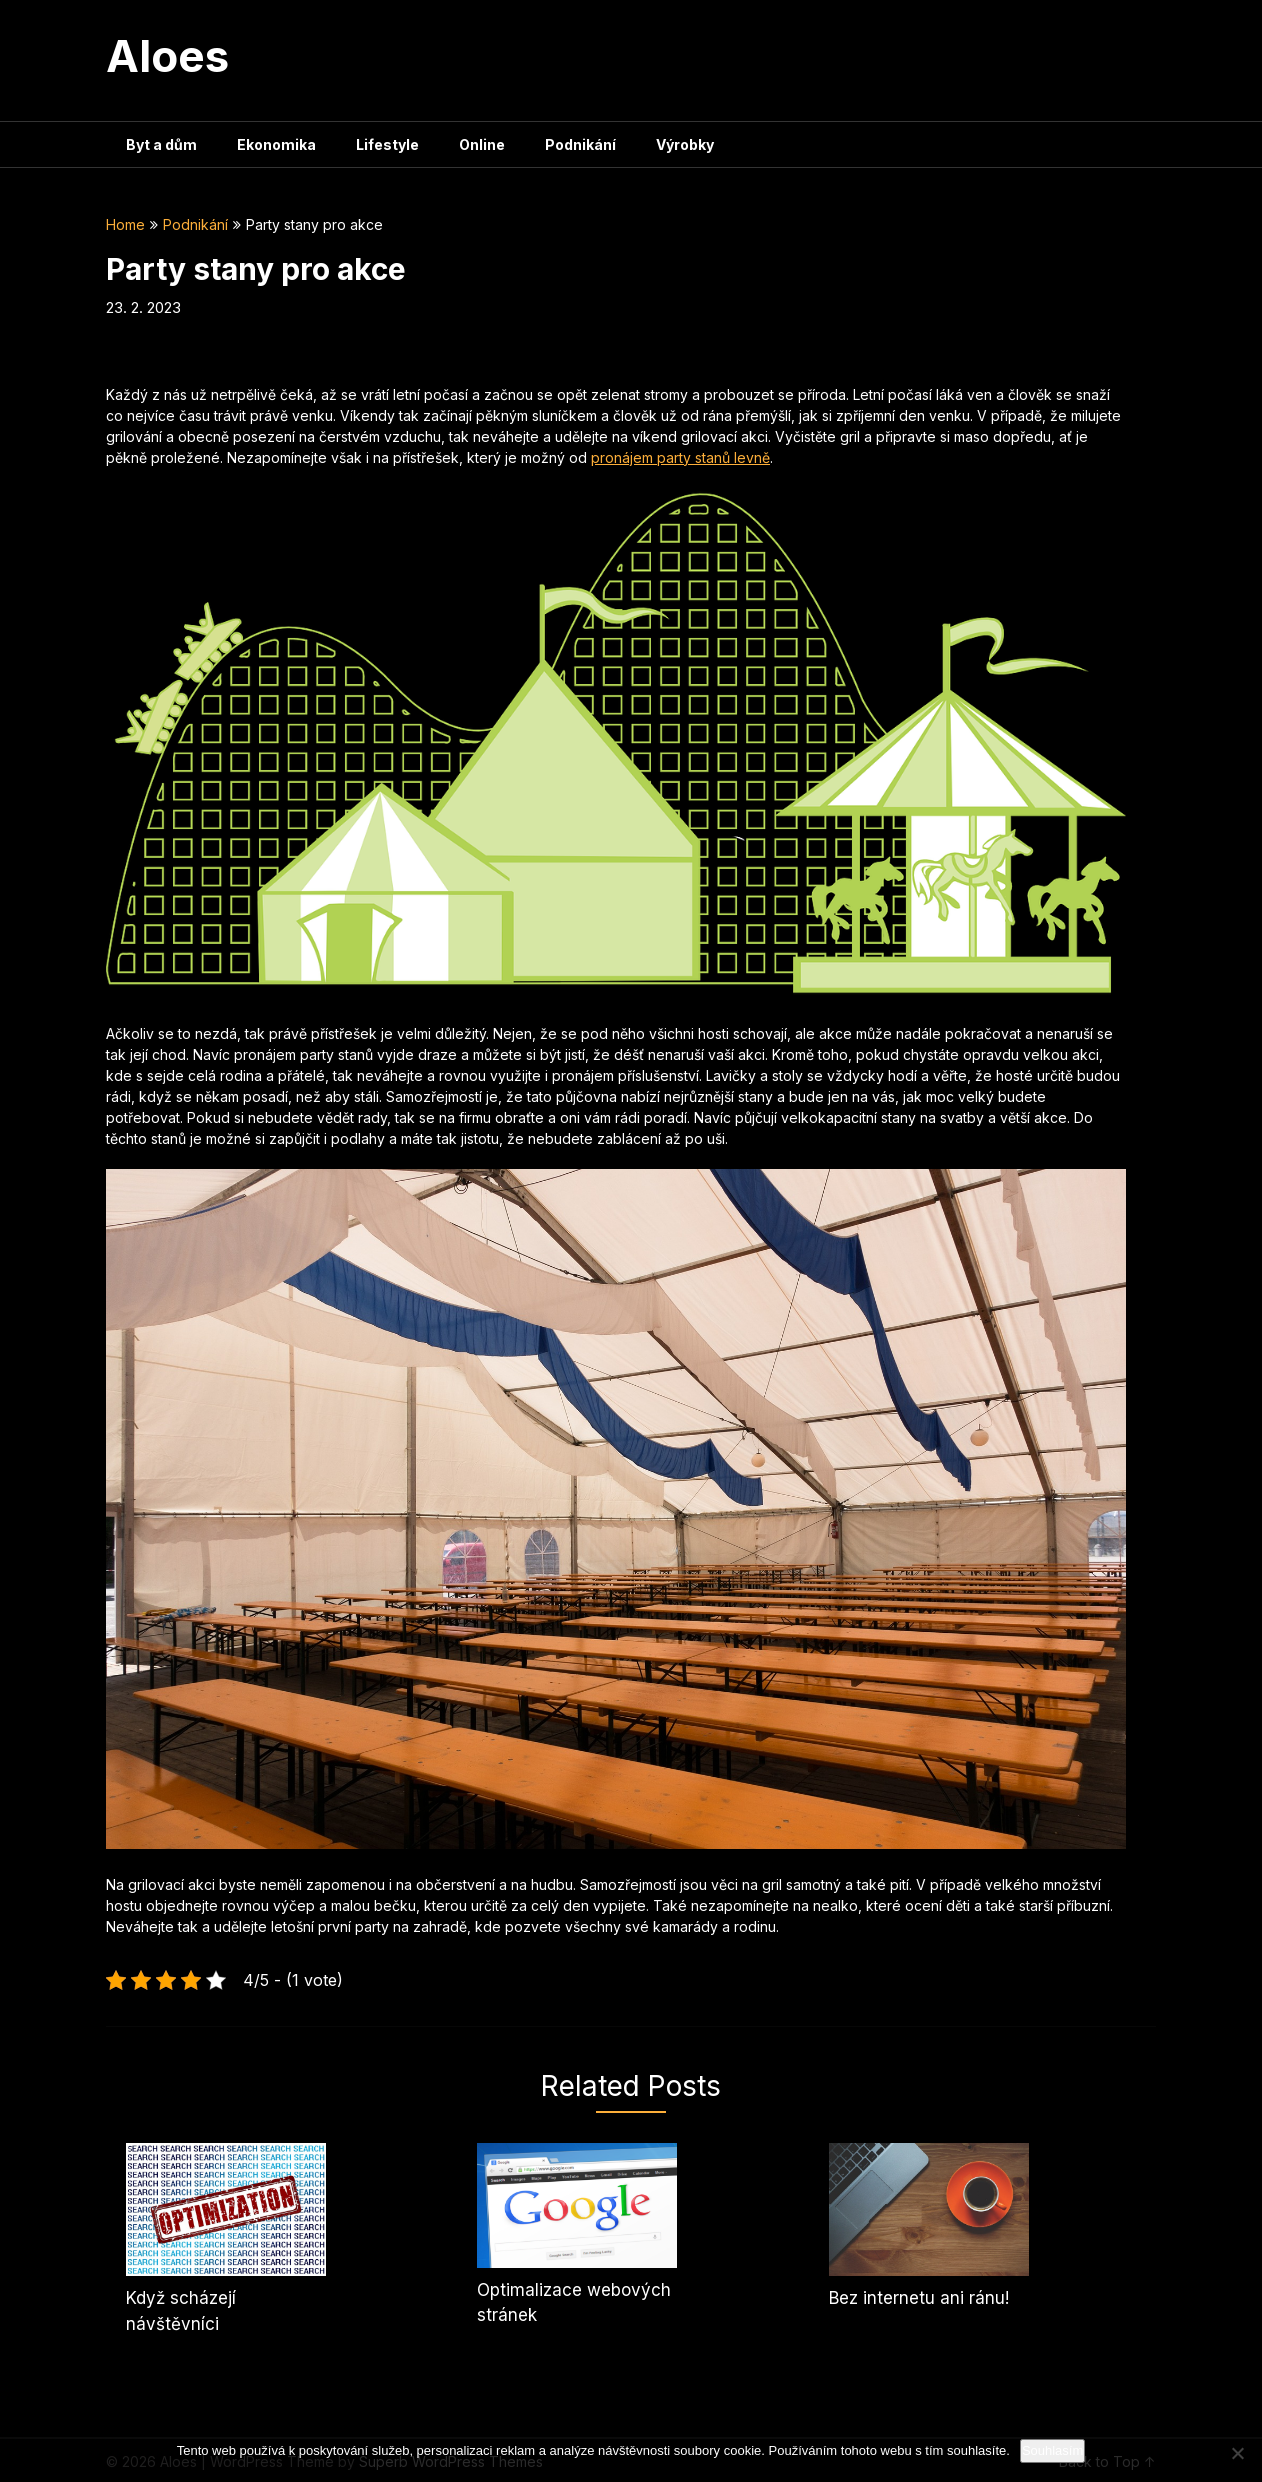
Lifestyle (387, 144)
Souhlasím (1052, 2450)
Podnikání (580, 144)
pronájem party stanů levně (680, 457)
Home (125, 224)
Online (482, 144)
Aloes (167, 56)
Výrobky (685, 144)
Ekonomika (276, 144)
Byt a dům (161, 144)
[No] (1237, 2453)
